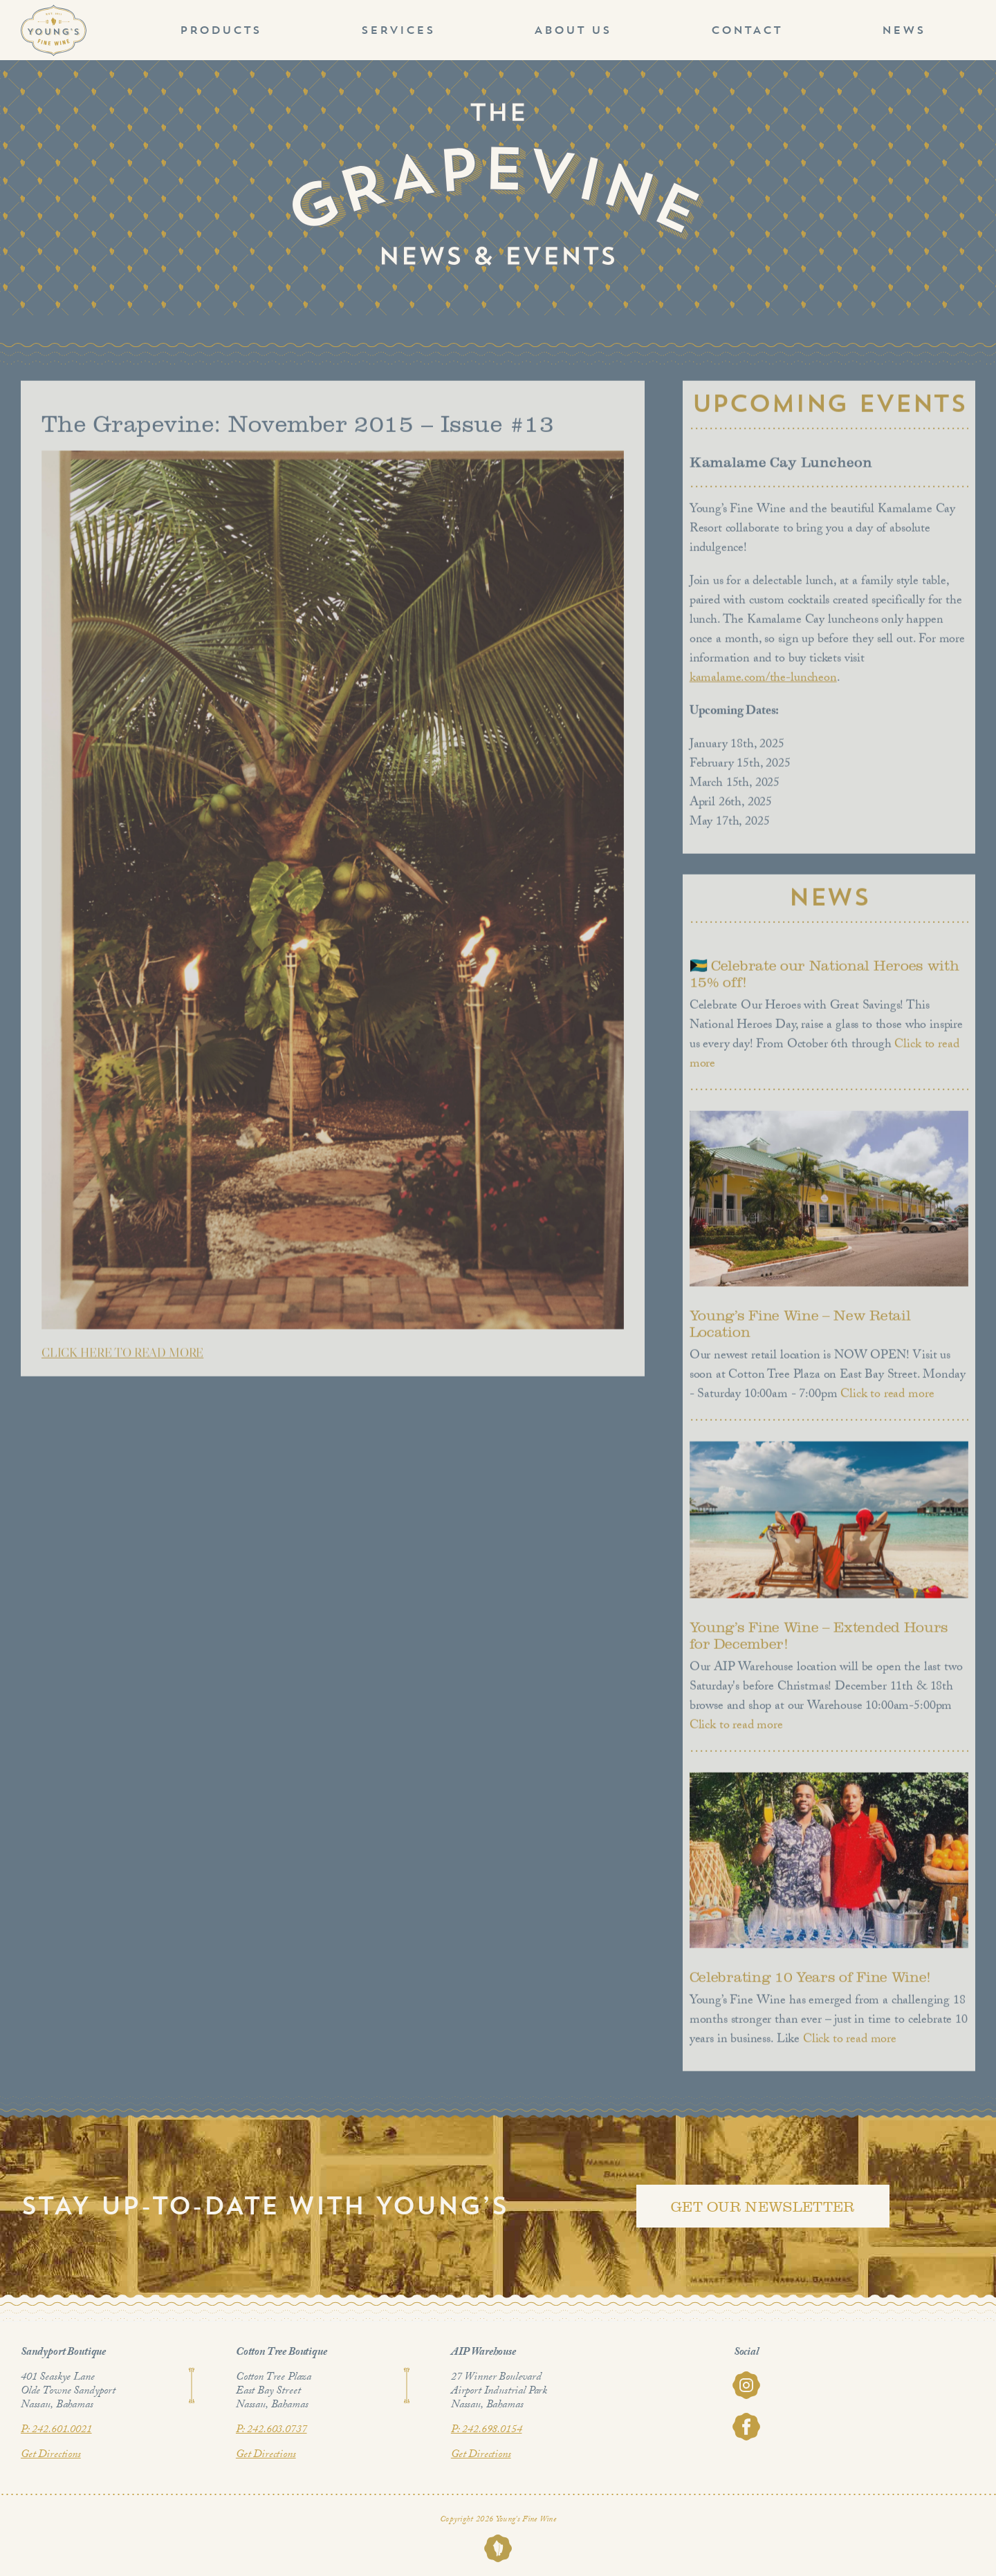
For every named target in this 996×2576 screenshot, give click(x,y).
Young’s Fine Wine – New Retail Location (800, 1327)
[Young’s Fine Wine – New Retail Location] (829, 1202)
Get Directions (51, 2455)
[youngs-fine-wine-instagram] (746, 2377)
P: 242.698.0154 (486, 2430)
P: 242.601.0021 (56, 2430)
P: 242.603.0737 (271, 2430)
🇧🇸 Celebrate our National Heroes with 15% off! (824, 977)
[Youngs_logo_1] (53, 10)
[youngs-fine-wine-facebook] (746, 2418)
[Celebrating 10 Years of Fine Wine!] (829, 1864)
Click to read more (885, 1399)
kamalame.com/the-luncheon (763, 682)
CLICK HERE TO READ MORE (122, 1356)
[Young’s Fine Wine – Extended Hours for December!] (829, 1523)
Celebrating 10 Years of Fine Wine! (810, 1980)
